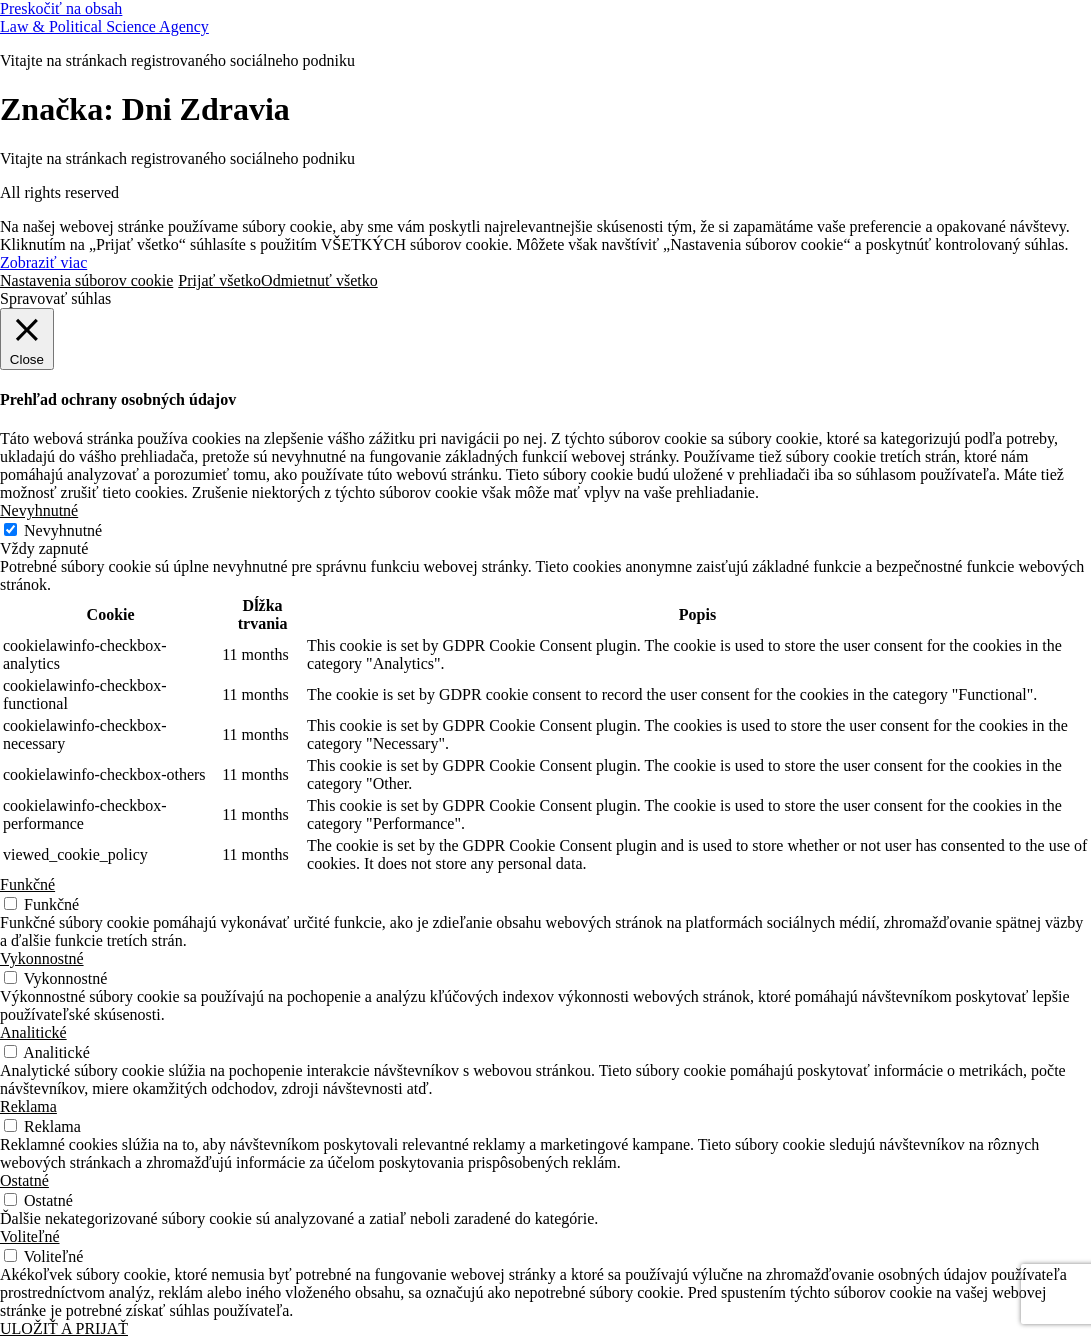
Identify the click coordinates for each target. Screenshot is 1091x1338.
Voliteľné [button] (30, 1236)
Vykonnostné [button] (42, 958)
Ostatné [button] (24, 1180)
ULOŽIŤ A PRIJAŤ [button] (64, 1328)
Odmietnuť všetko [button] (319, 280)
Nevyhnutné (63, 530)
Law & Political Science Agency (104, 26)
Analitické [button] (33, 1032)
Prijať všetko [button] (219, 280)
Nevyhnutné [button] (39, 510)
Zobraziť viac (43, 262)
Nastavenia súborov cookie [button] (86, 280)
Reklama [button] (28, 1106)
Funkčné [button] (27, 884)
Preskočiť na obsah (61, 8)
